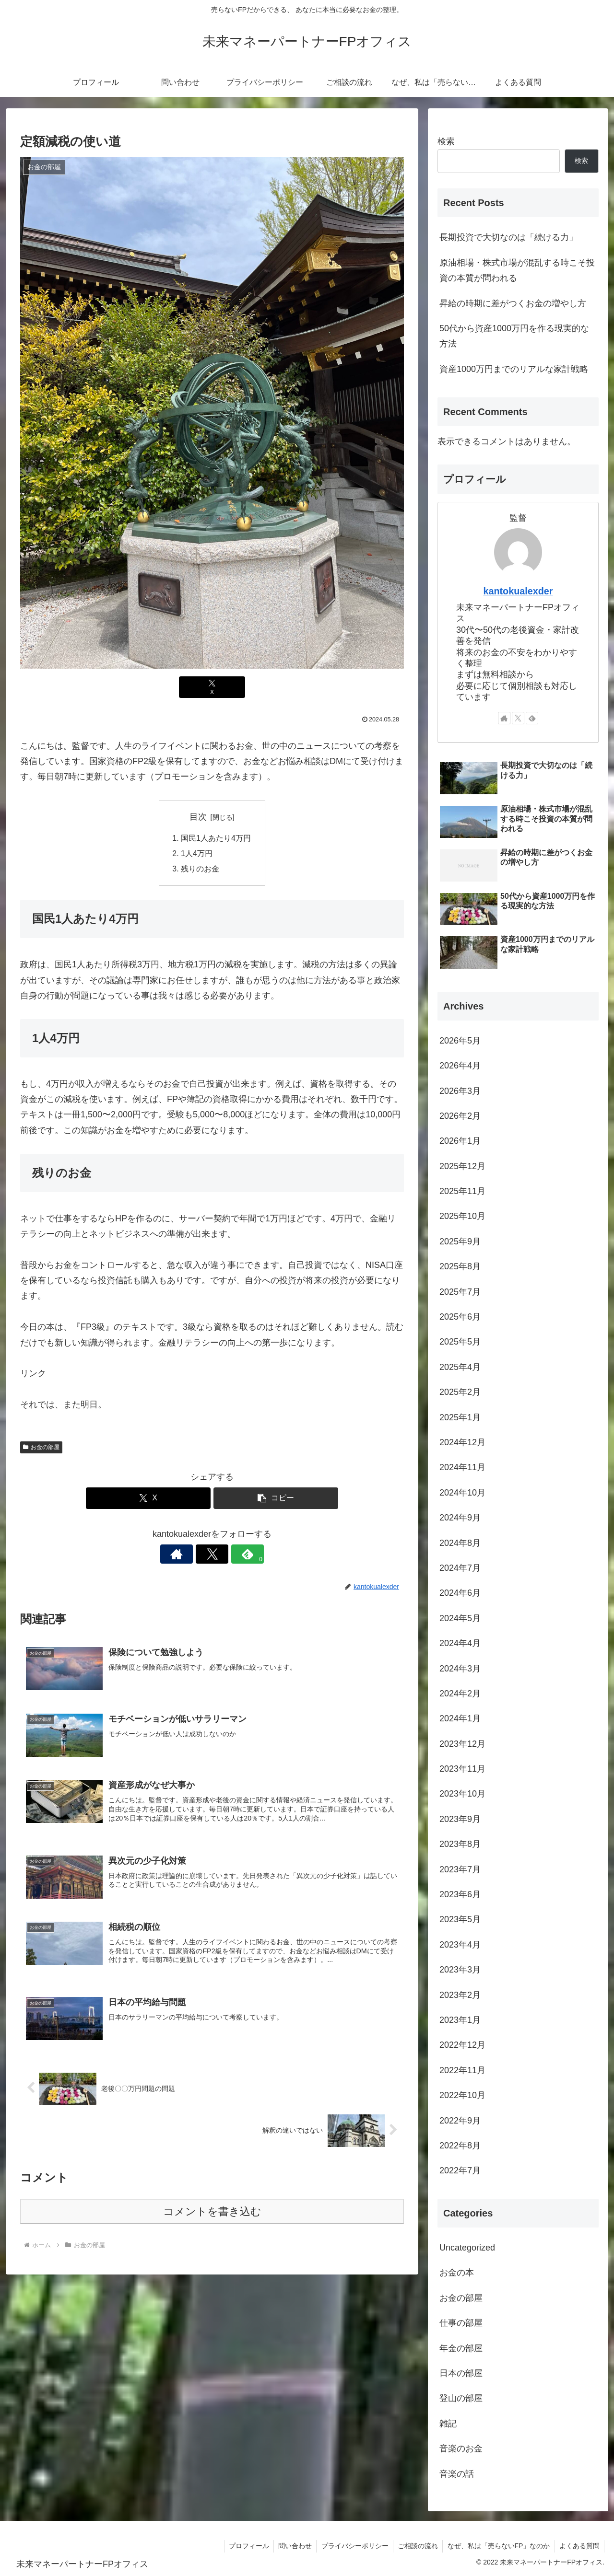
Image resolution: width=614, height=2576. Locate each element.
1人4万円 (197, 854)
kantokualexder (518, 591)
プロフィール (244, 2546)
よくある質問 (579, 2546)
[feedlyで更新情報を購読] (234, 1555)
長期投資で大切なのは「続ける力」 (508, 237)
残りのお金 (200, 869)
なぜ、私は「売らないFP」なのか (497, 2546)
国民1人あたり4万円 (216, 838)
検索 (446, 141)
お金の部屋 (41, 1447)
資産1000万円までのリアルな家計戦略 (513, 369)
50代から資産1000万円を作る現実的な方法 (514, 336)
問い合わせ (291, 2546)
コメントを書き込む (212, 2213)
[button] (275, 1499)
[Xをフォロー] (212, 1555)
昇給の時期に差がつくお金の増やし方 (512, 303)
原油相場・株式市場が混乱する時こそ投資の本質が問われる (517, 270)
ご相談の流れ (416, 2546)
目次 (198, 817)
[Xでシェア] (212, 687)
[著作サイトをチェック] (190, 1555)
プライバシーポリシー (352, 2546)
